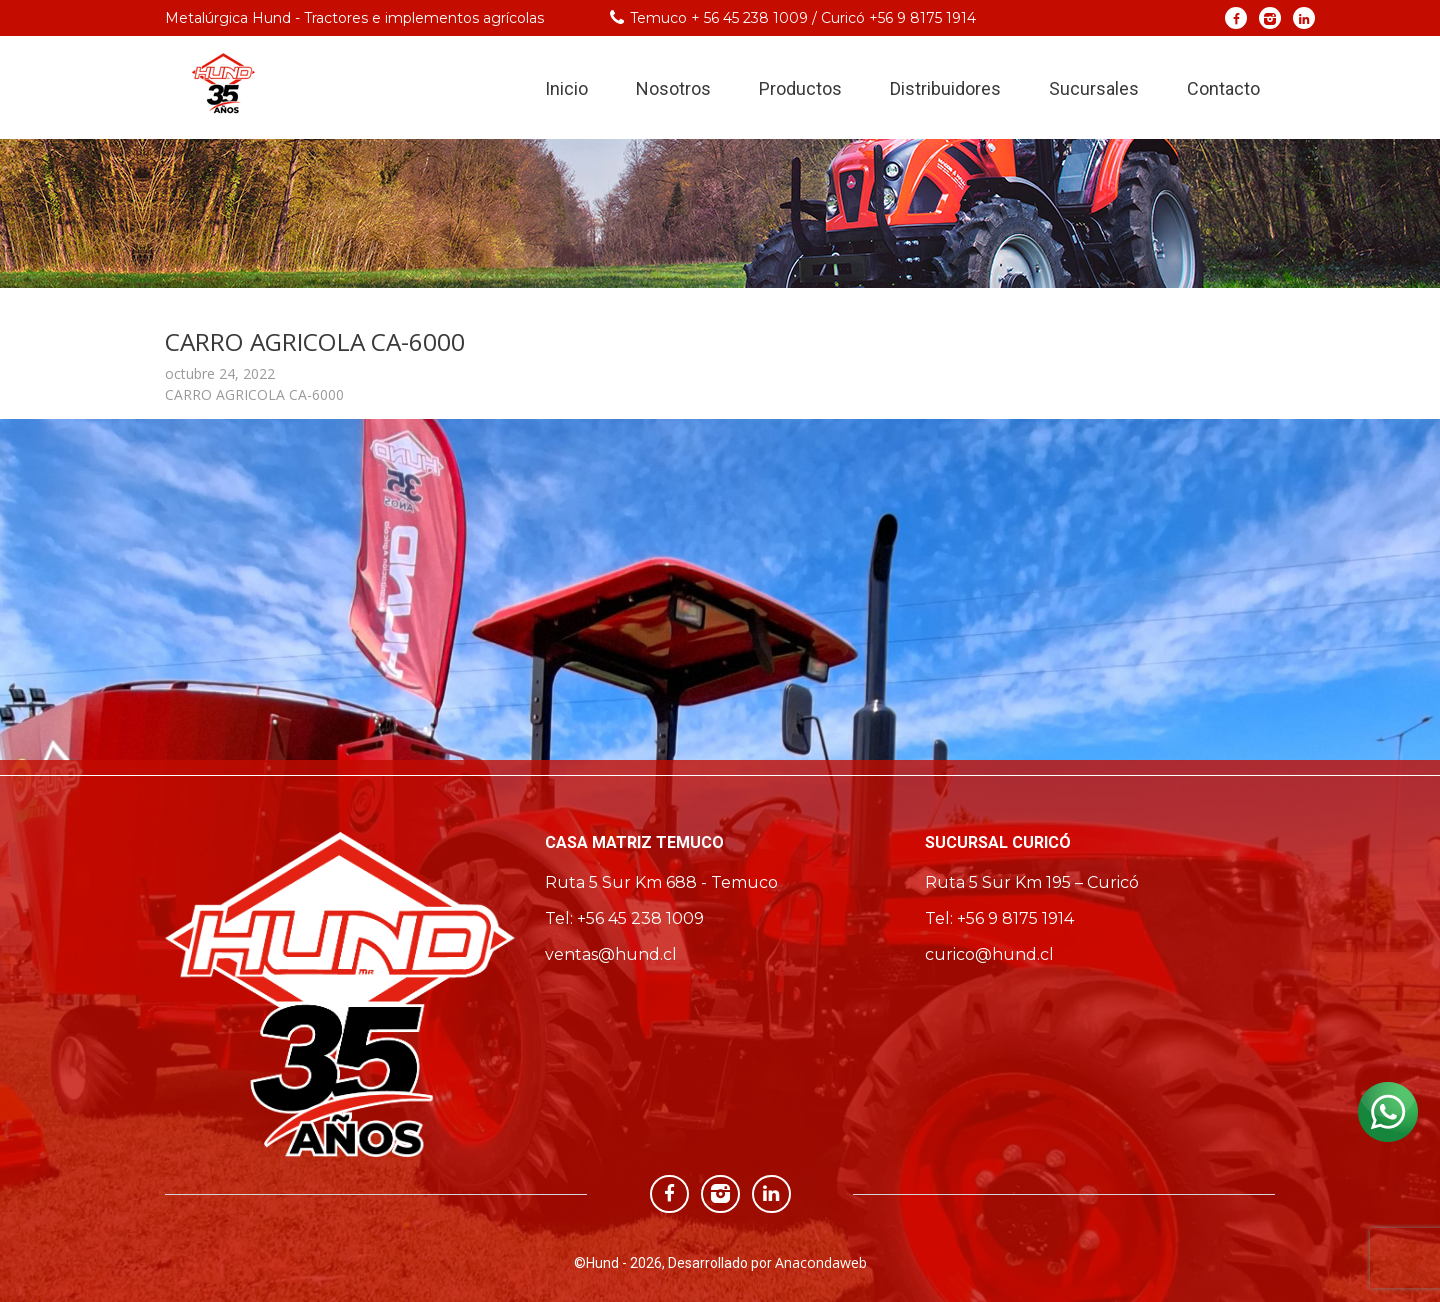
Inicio (566, 88)
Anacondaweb (821, 1262)
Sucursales (1094, 88)
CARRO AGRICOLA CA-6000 (254, 394)
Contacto (1223, 88)
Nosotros (673, 88)
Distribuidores (945, 88)
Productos (800, 88)
